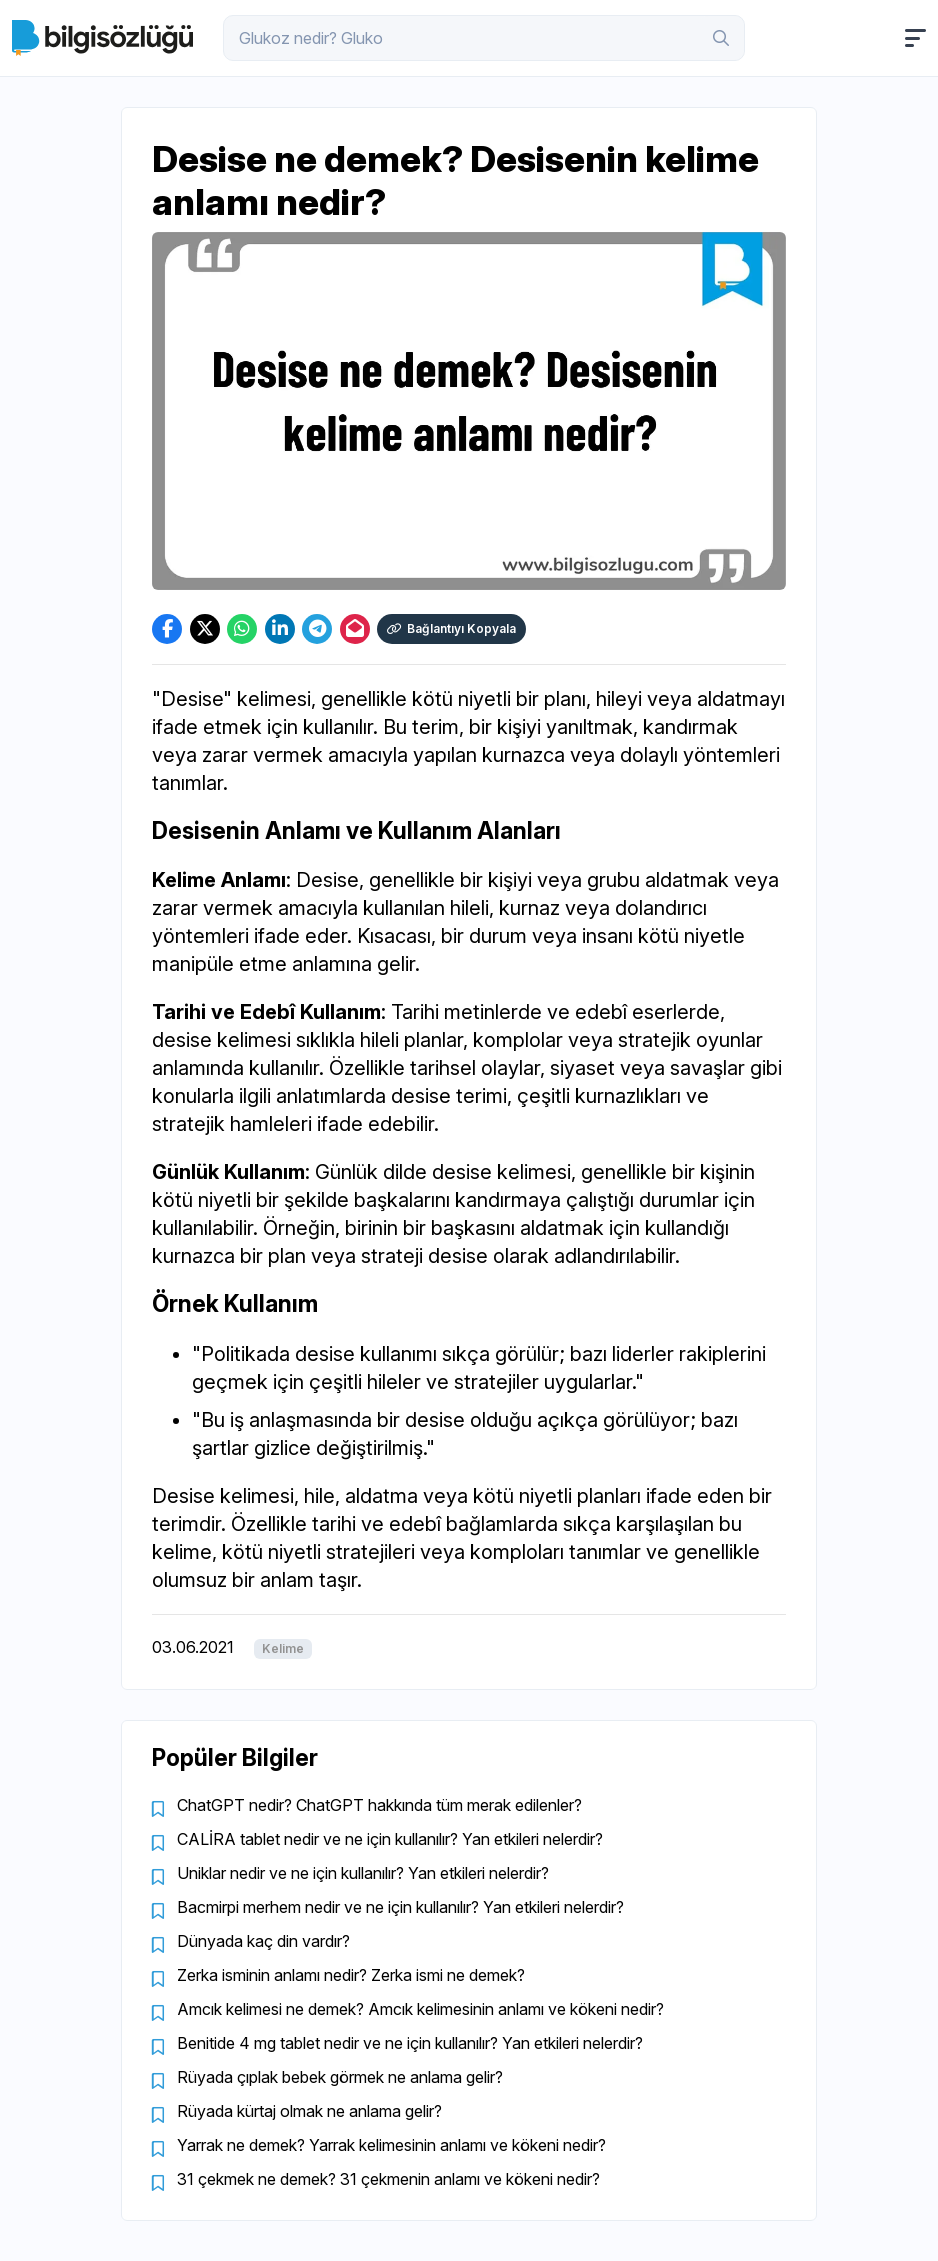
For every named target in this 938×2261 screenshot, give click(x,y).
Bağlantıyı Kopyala (451, 628)
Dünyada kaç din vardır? (263, 1941)
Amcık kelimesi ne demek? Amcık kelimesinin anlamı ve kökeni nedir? (420, 2009)
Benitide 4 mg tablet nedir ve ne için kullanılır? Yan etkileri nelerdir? (410, 2043)
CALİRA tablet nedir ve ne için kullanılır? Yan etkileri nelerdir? (390, 1839)
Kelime (283, 1648)
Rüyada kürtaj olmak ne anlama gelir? (309, 2111)
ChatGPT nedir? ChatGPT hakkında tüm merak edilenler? (379, 1805)
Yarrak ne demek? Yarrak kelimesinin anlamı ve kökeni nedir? (391, 2145)
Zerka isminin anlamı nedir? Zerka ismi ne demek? (351, 1975)
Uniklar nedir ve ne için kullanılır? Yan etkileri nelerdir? (363, 1873)
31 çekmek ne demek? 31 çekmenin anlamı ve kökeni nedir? (388, 2179)
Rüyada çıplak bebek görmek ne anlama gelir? (340, 2077)
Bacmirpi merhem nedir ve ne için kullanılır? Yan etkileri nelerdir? (400, 1907)
